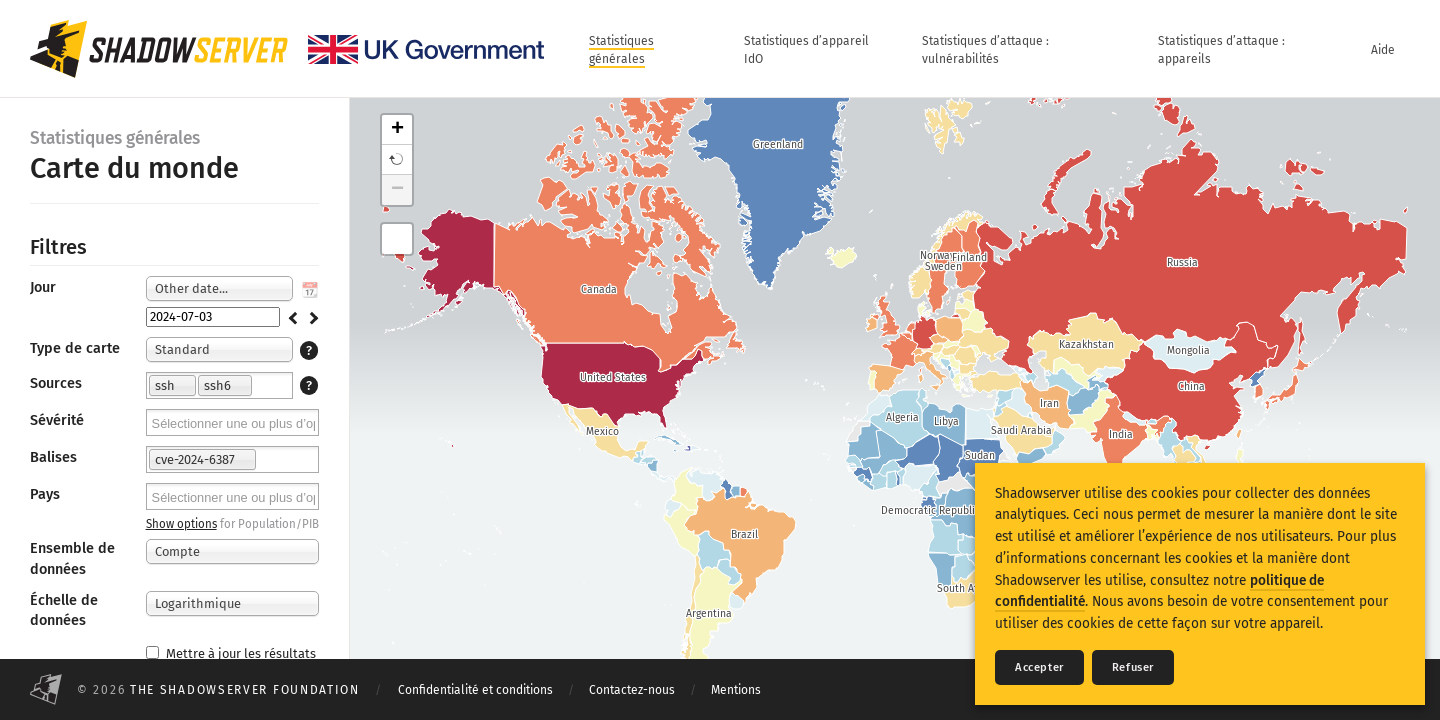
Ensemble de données (72, 558)
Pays (45, 494)
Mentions (736, 690)
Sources (56, 383)
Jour (43, 287)
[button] (397, 160)
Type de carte (75, 348)
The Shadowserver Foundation (245, 690)
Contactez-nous (632, 690)
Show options (181, 524)
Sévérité (57, 420)
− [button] (397, 190)
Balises (53, 457)
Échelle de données (64, 610)
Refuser (1133, 667)
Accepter (1039, 667)
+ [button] (397, 130)
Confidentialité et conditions (475, 690)
